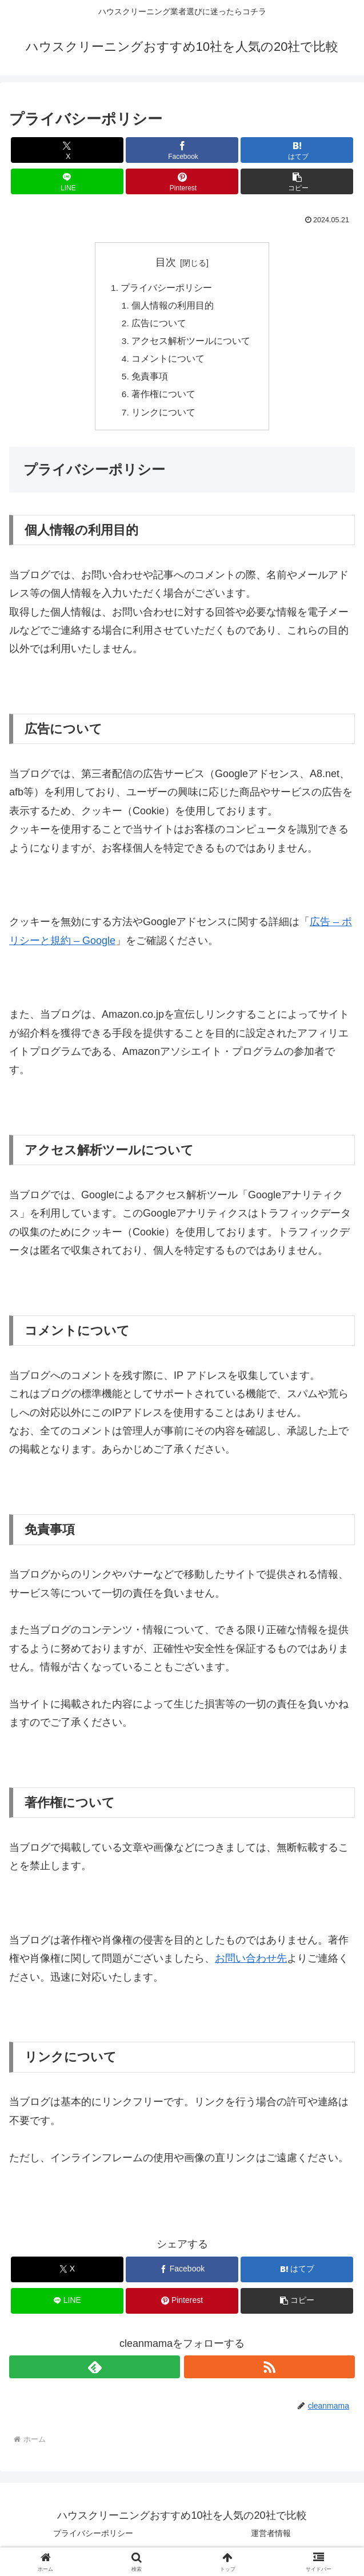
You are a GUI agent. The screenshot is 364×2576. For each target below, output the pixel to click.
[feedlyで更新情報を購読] (94, 2373)
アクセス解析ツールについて (191, 343)
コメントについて (168, 362)
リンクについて (164, 418)
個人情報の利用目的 (173, 307)
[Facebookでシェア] (182, 150)
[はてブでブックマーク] (297, 150)
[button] (297, 181)
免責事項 (150, 380)
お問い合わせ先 (251, 1964)
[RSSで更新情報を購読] (269, 2373)
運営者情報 (271, 2539)
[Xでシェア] (67, 150)
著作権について (164, 399)
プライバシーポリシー (166, 288)
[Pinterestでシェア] (182, 181)
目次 (165, 262)
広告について (159, 325)
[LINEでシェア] (67, 181)
